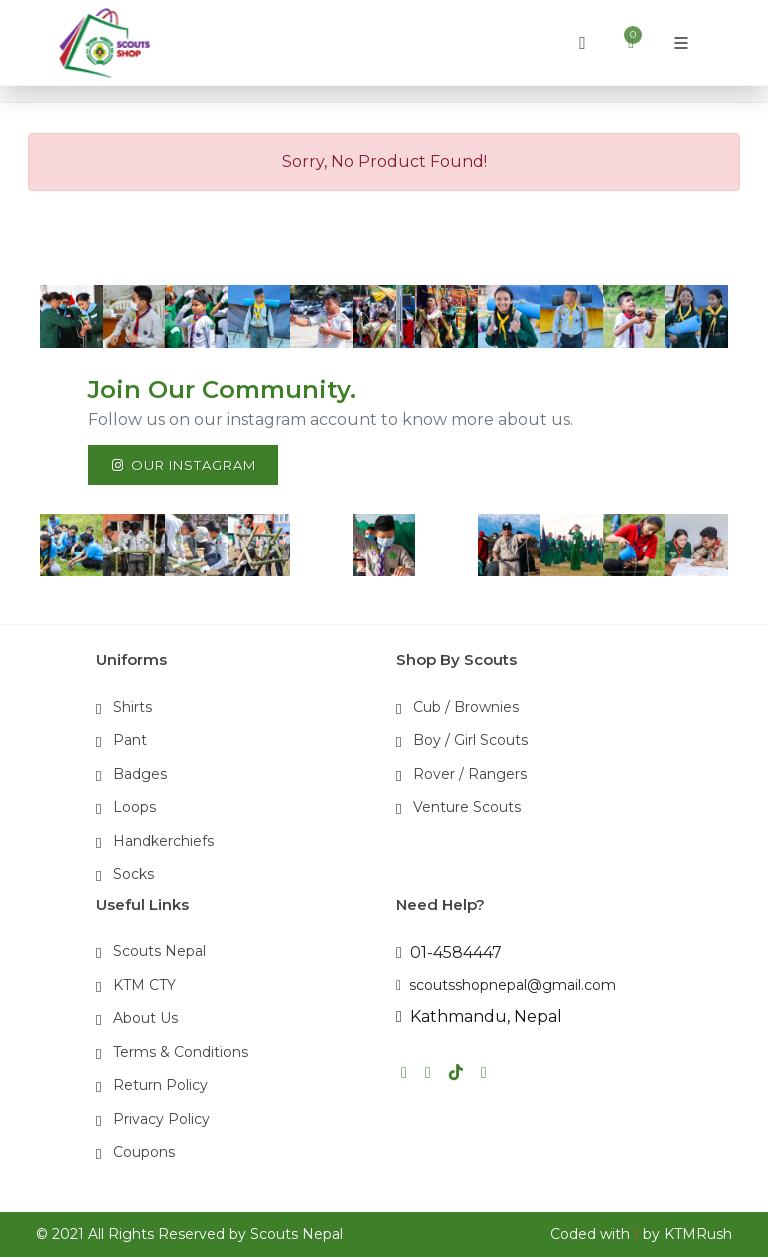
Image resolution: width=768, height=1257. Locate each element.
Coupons (144, 1152)
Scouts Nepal (159, 951)
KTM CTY (144, 985)
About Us (145, 1018)
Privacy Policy (161, 1119)
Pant (130, 740)
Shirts (132, 707)
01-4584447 (449, 952)
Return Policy (160, 1085)
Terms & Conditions (180, 1052)
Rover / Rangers (470, 774)
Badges (140, 774)
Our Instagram (183, 465)
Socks (133, 874)
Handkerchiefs (163, 841)
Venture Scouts (467, 807)
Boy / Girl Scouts (470, 740)
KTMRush (698, 1234)
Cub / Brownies (466, 707)
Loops (134, 807)
